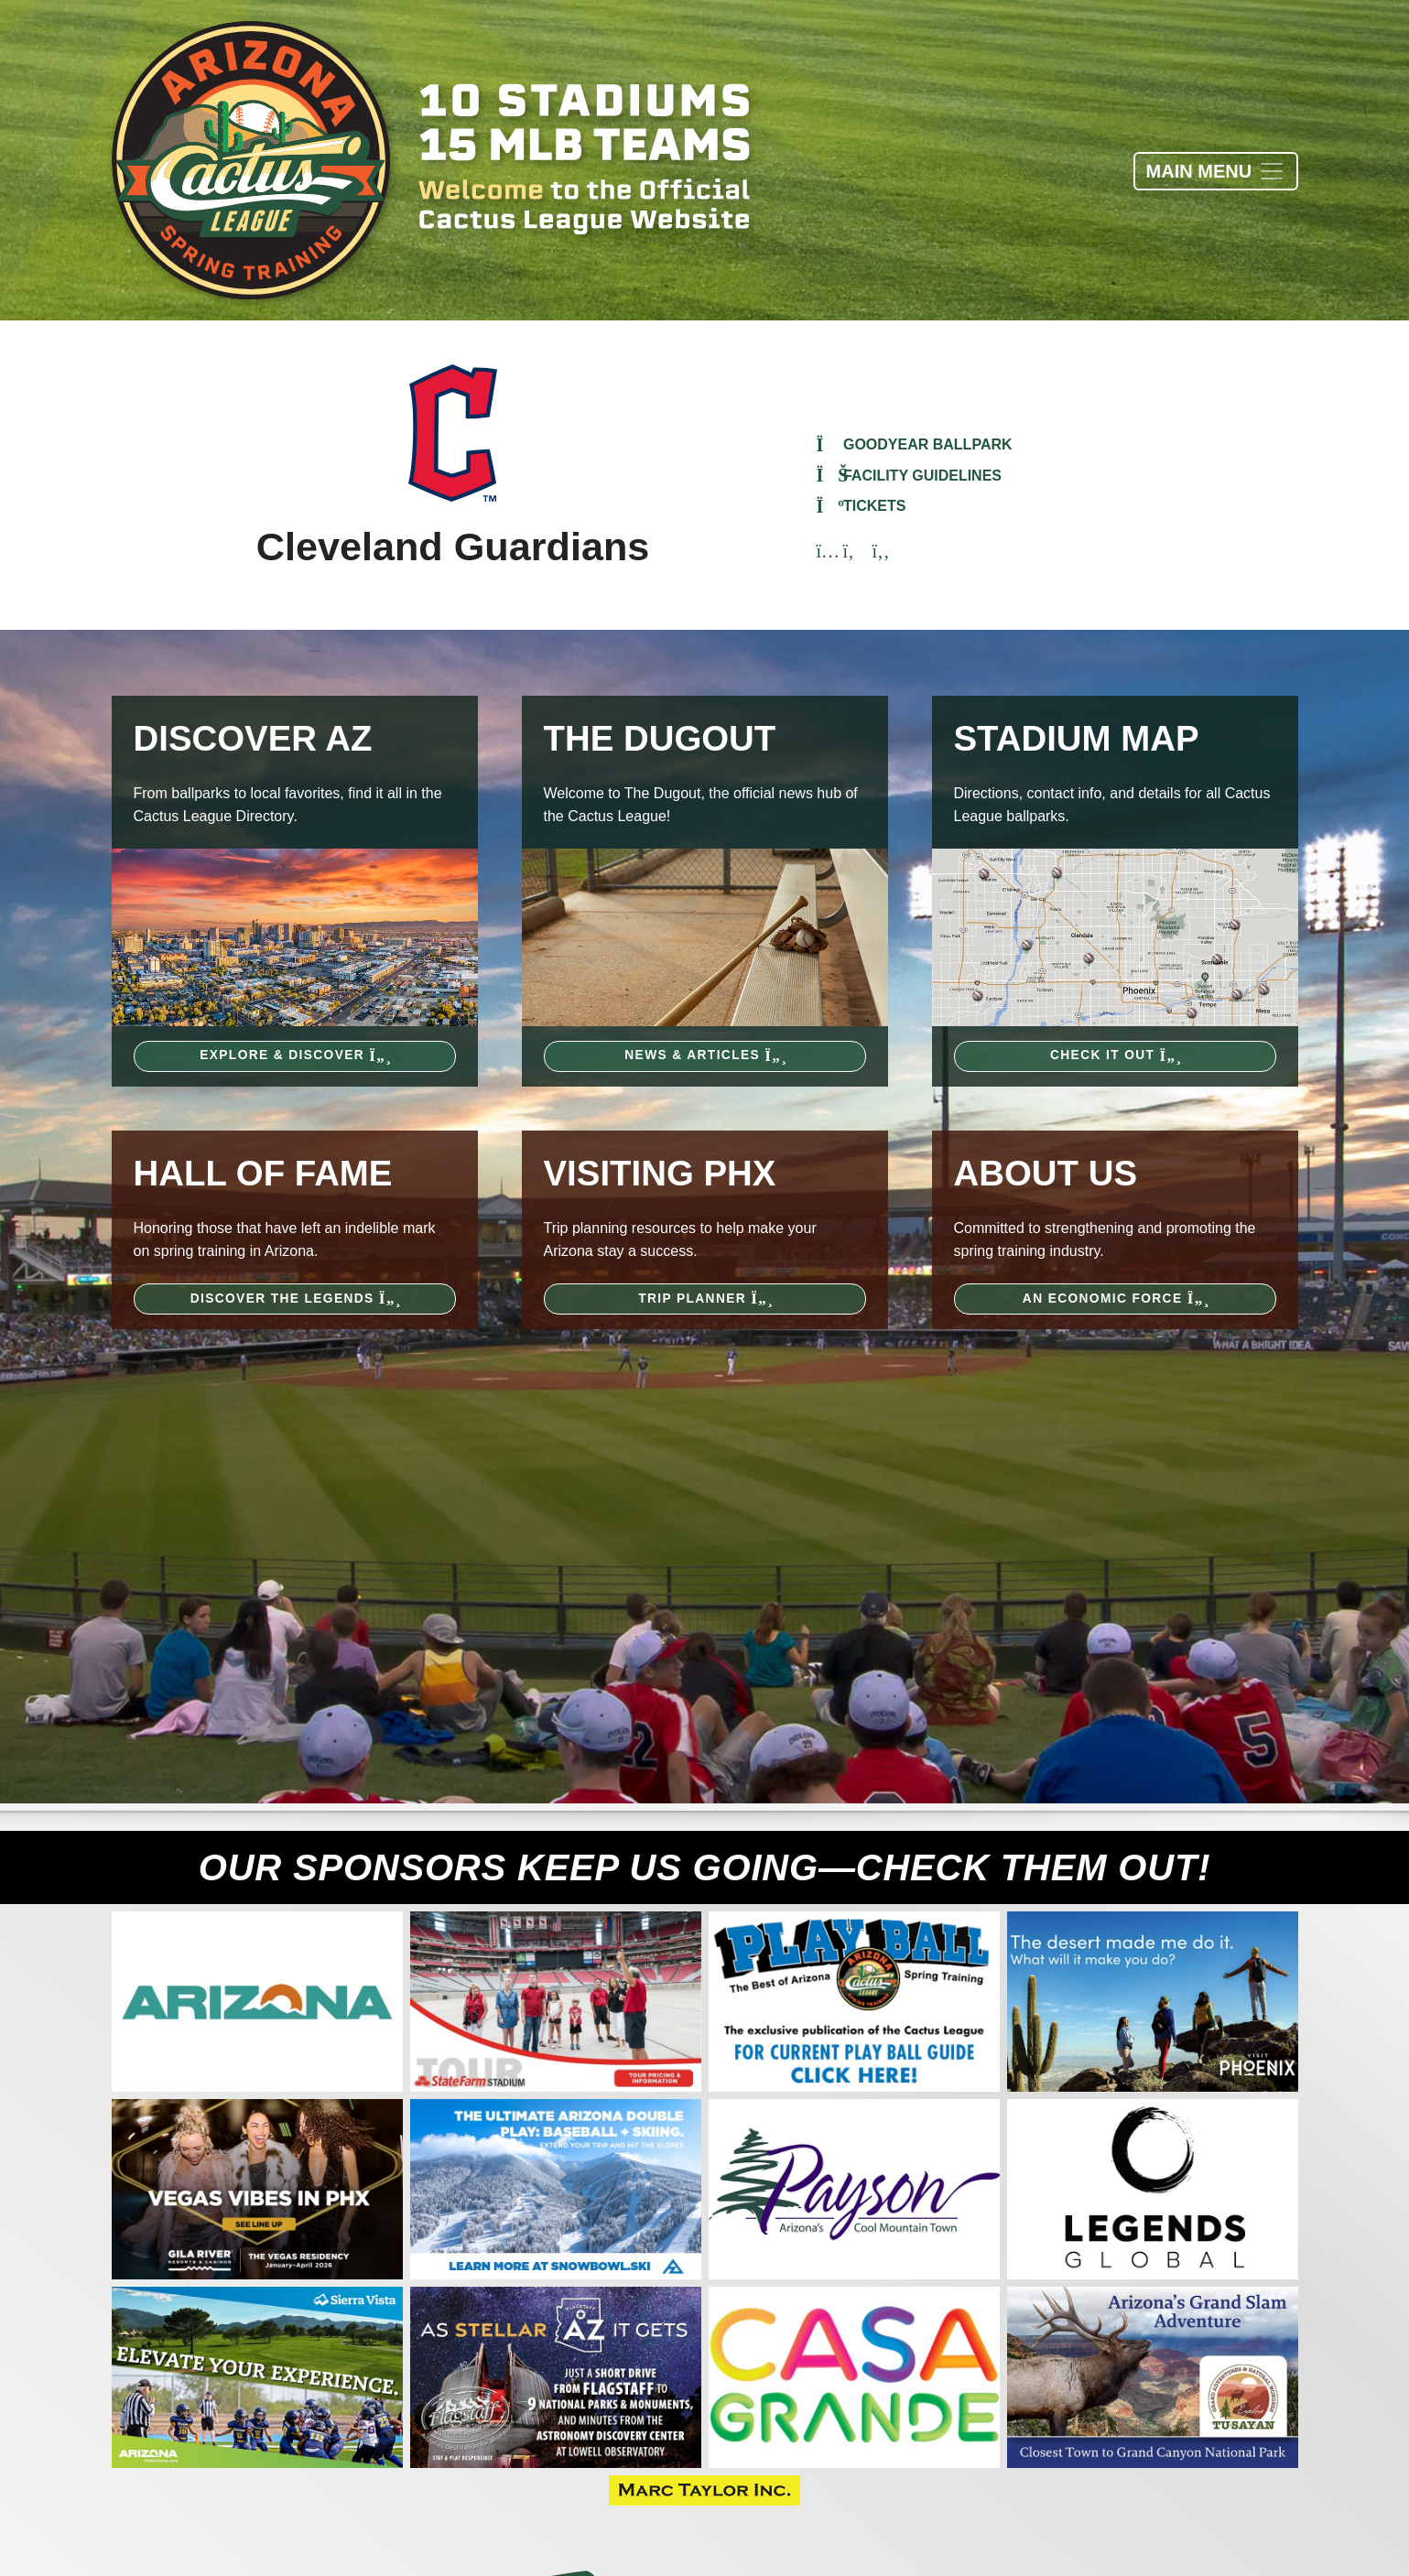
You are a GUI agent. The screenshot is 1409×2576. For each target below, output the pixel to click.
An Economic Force (1115, 1298)
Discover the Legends (294, 1298)
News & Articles (704, 1055)
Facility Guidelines (910, 475)
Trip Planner (704, 1298)
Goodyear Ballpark (915, 444)
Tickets (861, 506)
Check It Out (1114, 1055)
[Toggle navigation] (1215, 171)
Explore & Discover (294, 1055)
